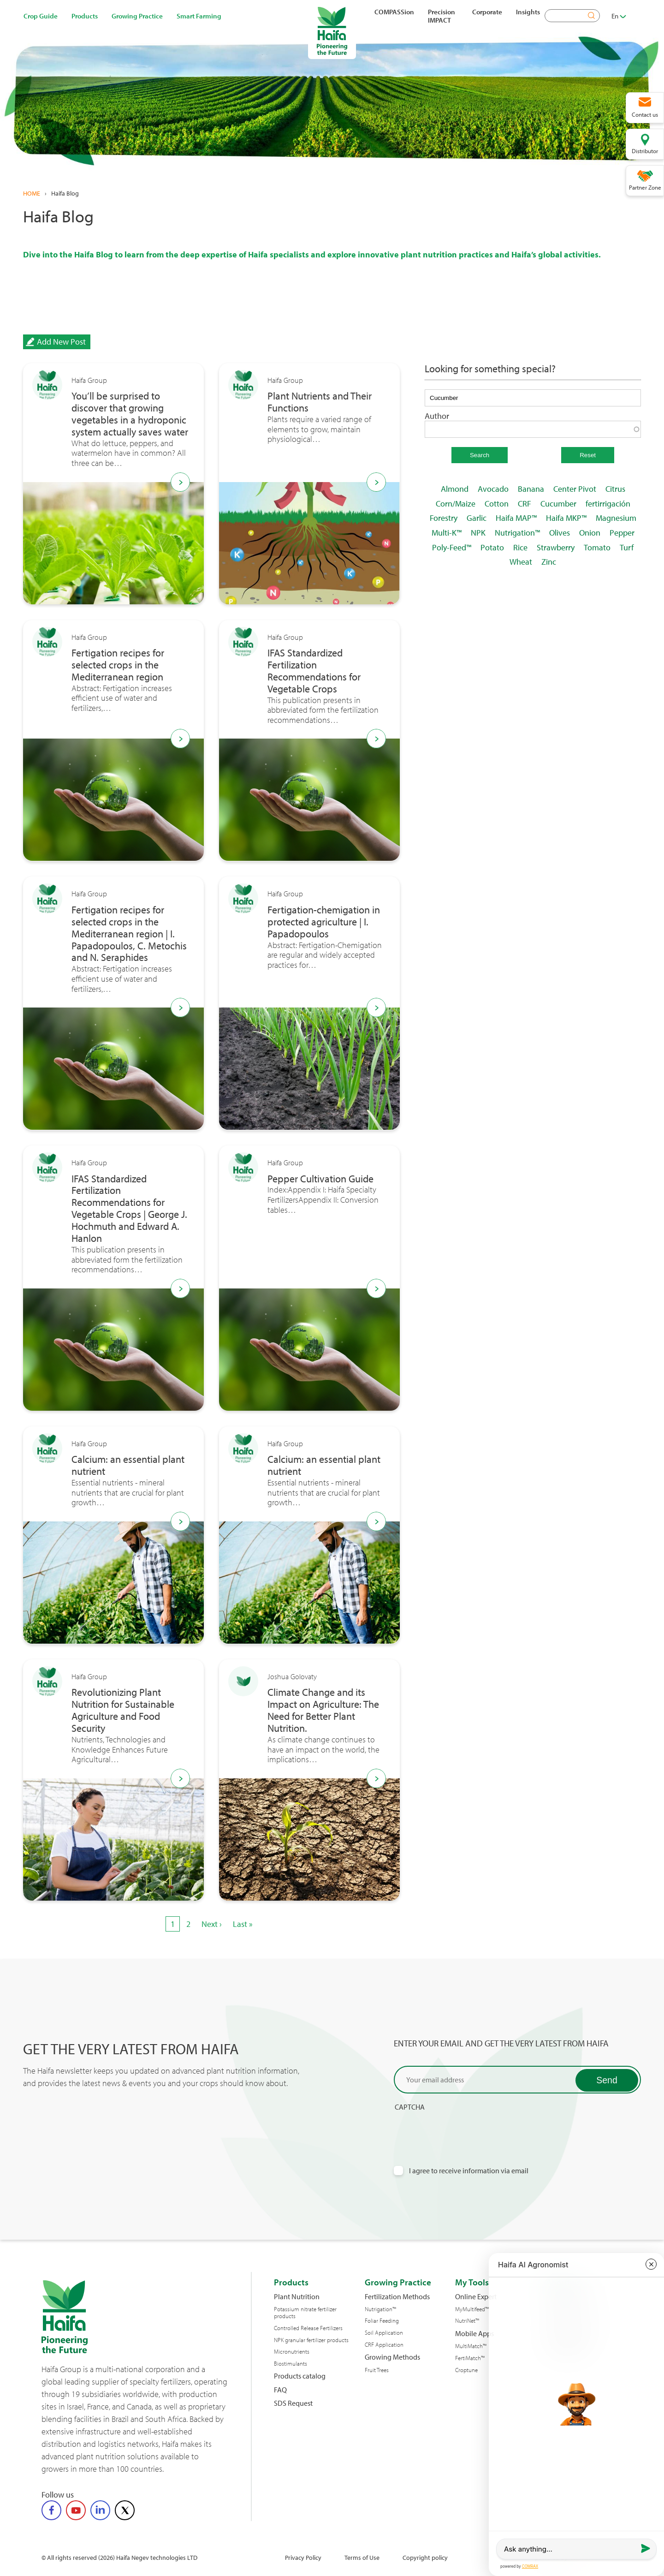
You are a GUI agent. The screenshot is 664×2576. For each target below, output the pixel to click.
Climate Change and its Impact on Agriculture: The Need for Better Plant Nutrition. (323, 1711)
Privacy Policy (303, 2557)
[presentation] (464, 2130)
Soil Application (384, 2332)
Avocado (493, 488)
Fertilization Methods (397, 2296)
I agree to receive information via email (468, 2170)
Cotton (497, 503)
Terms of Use (361, 2557)
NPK (478, 532)
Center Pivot (574, 488)
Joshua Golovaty (292, 1676)
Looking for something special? (490, 369)
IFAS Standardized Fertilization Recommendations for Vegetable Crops (314, 671)
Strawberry (556, 547)
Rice (520, 547)
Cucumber (558, 503)
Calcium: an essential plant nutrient (127, 1466)
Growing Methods (392, 2357)
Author (437, 416)
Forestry (443, 518)
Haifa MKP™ (566, 518)
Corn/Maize (455, 503)
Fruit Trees (377, 2370)
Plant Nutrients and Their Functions (319, 402)
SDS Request (293, 2403)
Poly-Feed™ (451, 547)
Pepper (622, 532)
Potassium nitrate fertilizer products (305, 2313)
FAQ (280, 2389)
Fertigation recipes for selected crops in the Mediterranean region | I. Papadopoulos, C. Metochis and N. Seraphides (129, 934)
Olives (559, 532)
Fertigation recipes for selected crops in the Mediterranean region (117, 665)
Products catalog (300, 2376)
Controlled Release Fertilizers (308, 2328)
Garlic (476, 518)
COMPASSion (394, 11)
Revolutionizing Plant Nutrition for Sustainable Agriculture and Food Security (122, 1711)
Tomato (597, 547)
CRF (524, 503)
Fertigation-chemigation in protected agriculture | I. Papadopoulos (323, 922)
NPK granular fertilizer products (311, 2340)
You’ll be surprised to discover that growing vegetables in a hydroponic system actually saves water (129, 414)
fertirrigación (608, 503)
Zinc (548, 561)
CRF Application (384, 2344)
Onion (589, 532)
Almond (454, 488)
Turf (627, 547)
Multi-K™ (447, 532)
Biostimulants (290, 2363)
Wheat (521, 561)
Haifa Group (89, 380)
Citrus (615, 488)
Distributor (645, 151)
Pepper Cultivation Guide (320, 1179)
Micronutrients (291, 2351)
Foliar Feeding (382, 2320)
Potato (492, 547)
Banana (531, 488)
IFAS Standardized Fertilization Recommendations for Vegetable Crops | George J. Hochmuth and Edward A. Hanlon (129, 1209)
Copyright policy (425, 2557)
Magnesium (616, 518)
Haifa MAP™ (516, 518)
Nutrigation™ (517, 532)
